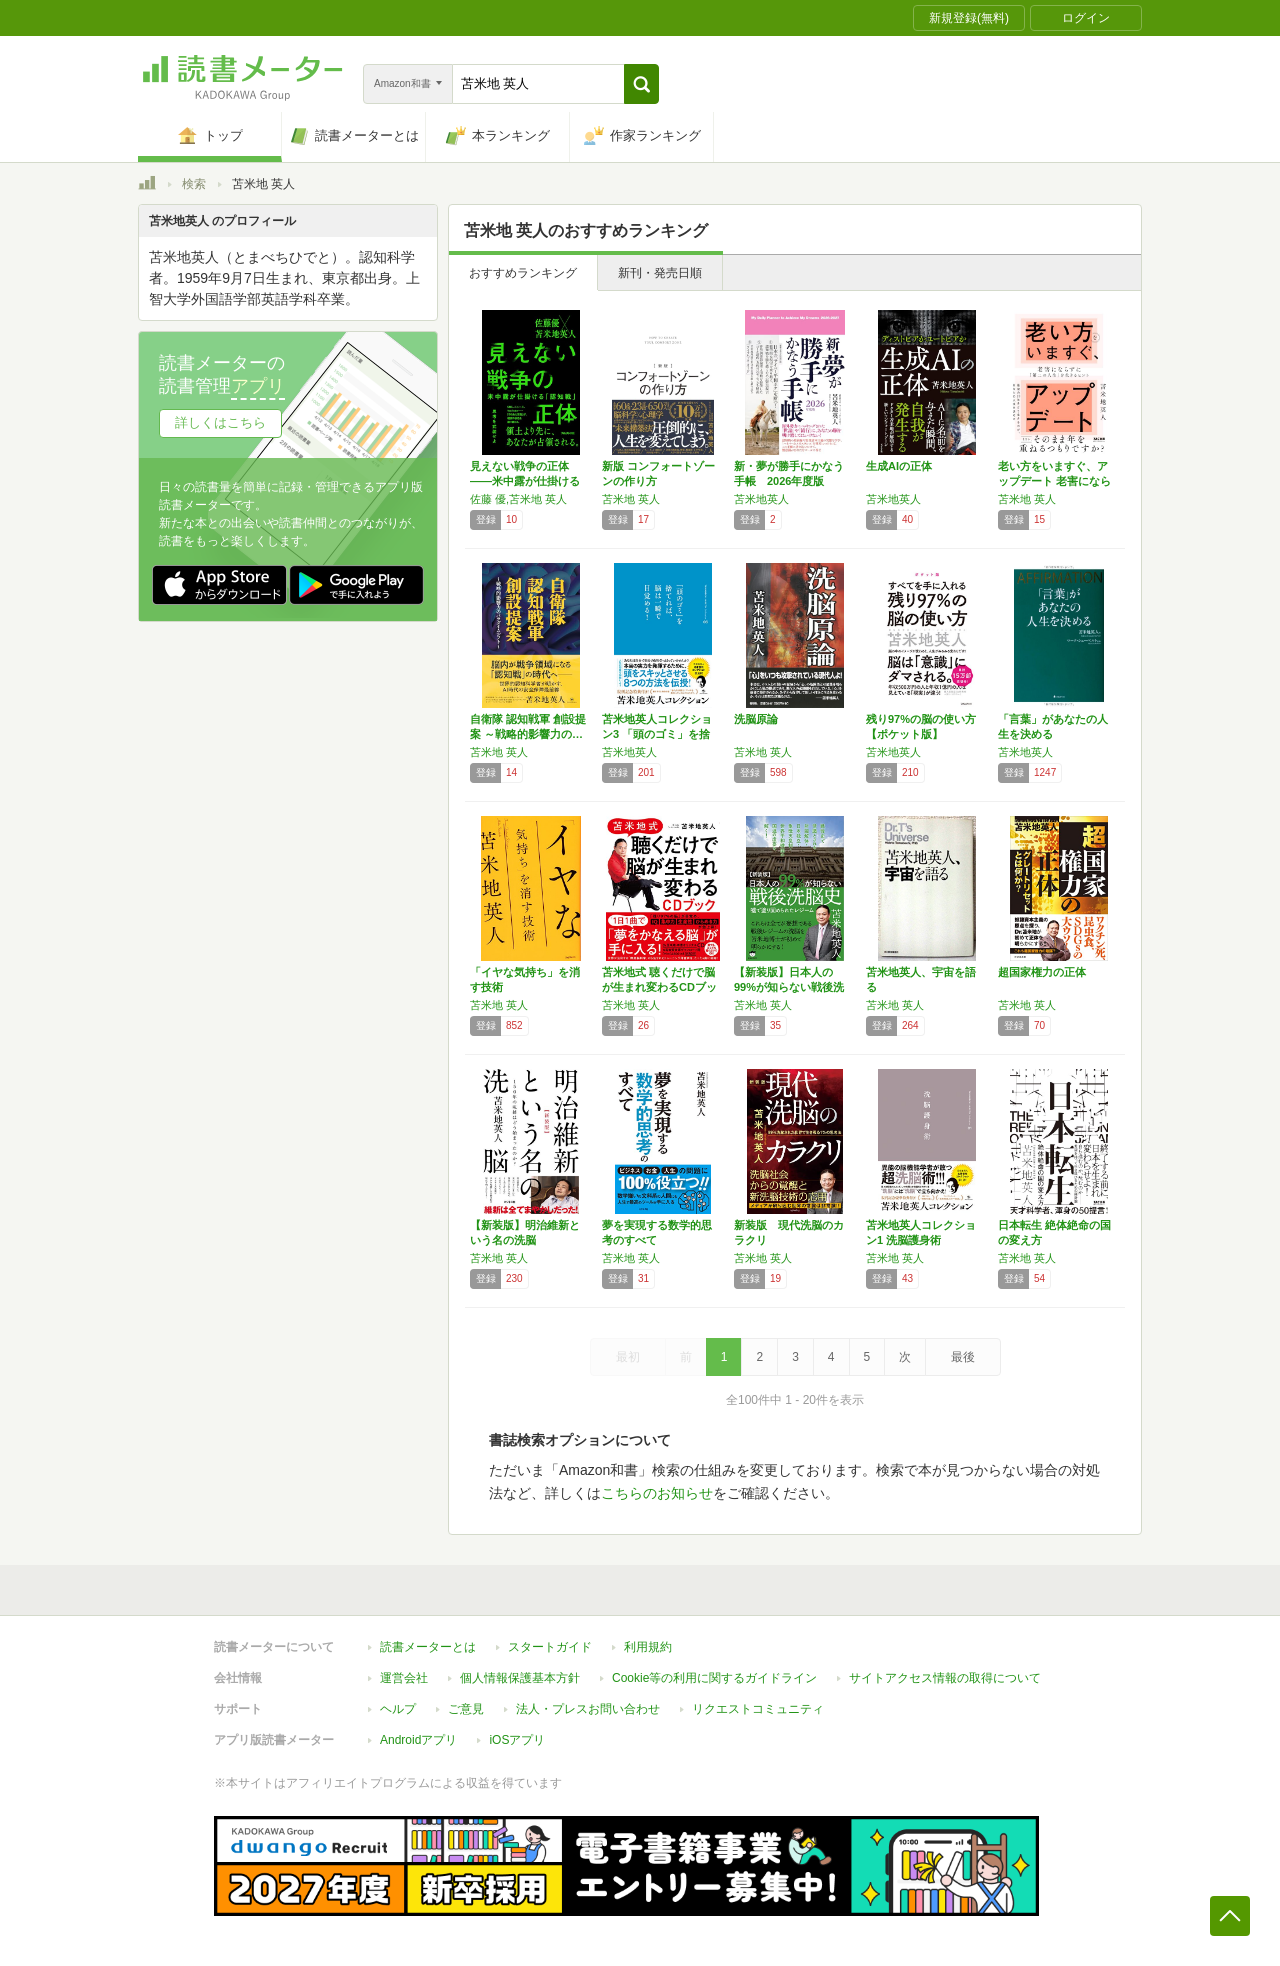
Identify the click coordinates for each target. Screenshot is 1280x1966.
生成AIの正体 (899, 466)
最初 (628, 1357)
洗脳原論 (756, 719)
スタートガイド (550, 1647)
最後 (963, 1357)
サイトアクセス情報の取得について (945, 1678)
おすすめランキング (523, 273)
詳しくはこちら (220, 422)
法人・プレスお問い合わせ (588, 1709)
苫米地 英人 (631, 499)
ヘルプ (398, 1709)
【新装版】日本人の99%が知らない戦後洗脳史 (789, 987)
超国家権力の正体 (1042, 972)
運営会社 (404, 1678)
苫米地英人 (761, 499)
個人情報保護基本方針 (520, 1678)
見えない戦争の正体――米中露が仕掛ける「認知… (525, 481)
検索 (194, 184)
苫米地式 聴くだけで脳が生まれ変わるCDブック (659, 987)
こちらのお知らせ (657, 1493)
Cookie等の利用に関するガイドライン (714, 1678)
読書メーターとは (428, 1647)
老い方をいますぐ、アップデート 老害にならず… (1054, 481)
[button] (641, 84)
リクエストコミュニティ (758, 1709)
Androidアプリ (418, 1740)
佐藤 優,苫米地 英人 (518, 499)
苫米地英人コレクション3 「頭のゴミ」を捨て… (657, 734)
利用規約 (648, 1647)
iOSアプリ (517, 1740)
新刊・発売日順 (660, 273)
